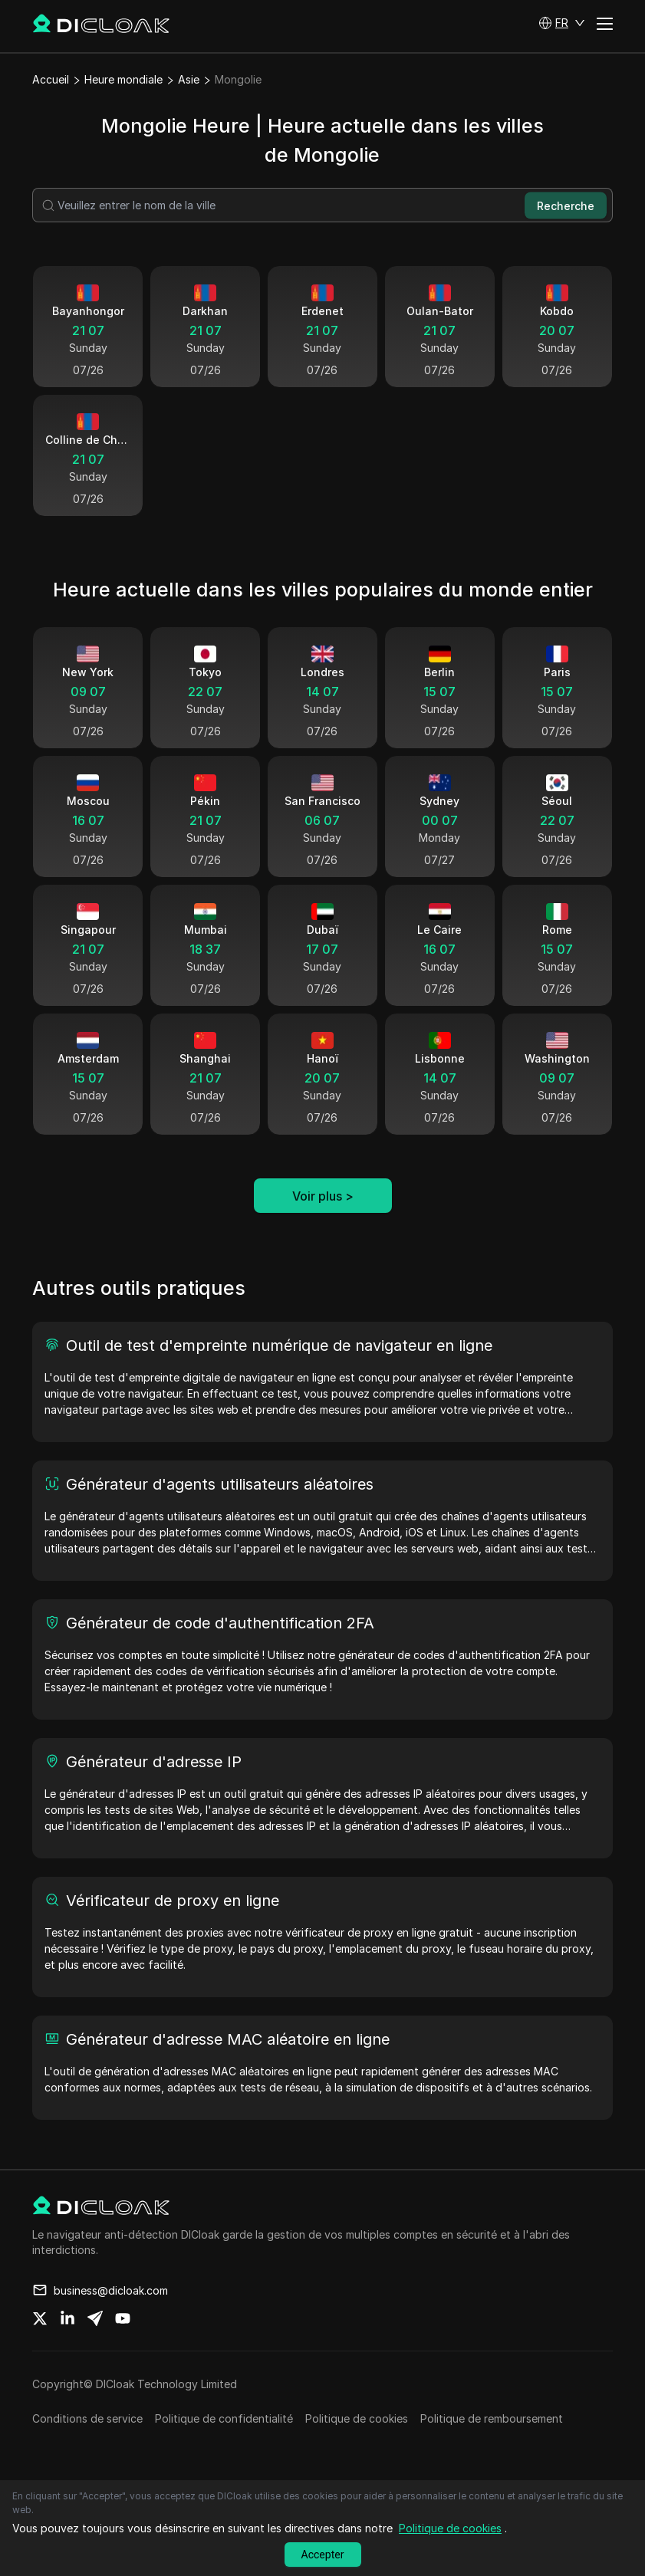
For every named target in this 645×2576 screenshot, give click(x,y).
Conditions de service (87, 2418)
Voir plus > (323, 1196)
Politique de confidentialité (224, 2418)
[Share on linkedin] (67, 2318)
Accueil (50, 79)
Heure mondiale (123, 79)
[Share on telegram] (95, 2318)
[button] (561, 23)
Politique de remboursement (491, 2418)
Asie (188, 79)
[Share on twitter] (40, 2318)
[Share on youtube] (122, 2318)
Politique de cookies (356, 2418)
